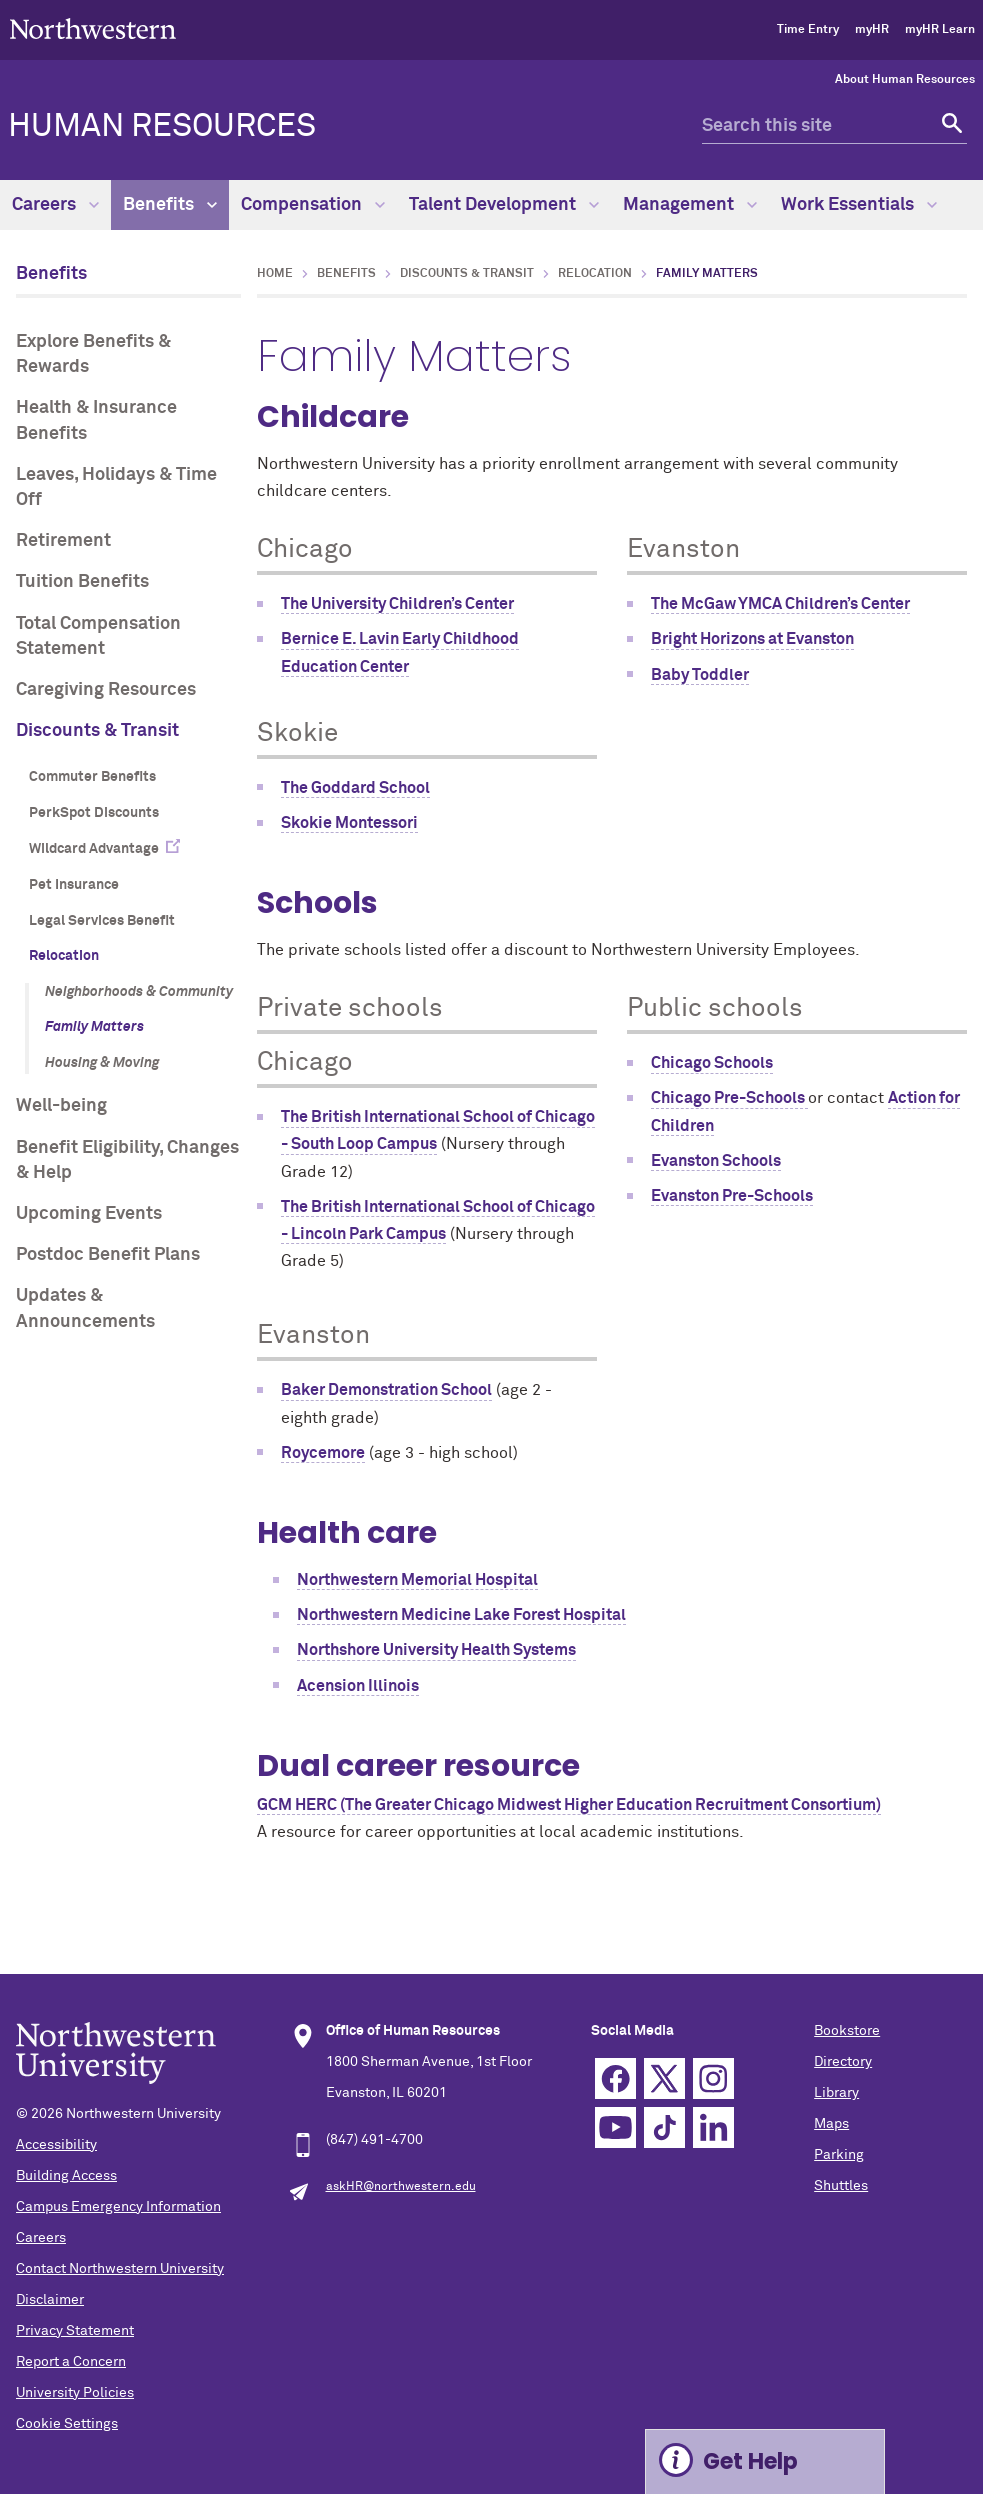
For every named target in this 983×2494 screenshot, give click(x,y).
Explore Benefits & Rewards (93, 354)
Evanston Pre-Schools (732, 1196)
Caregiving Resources (106, 690)
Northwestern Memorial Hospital (417, 1580)
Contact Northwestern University (120, 2269)
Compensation (313, 205)
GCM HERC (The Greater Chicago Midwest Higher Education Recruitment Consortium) (569, 1805)
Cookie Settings (67, 2424)
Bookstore (847, 2031)
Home (275, 274)
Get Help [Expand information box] (750, 2461)
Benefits (170, 205)
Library (836, 2093)
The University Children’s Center (397, 604)
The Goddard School (355, 788)
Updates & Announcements (85, 1308)
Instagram (713, 2078)
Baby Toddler (700, 675)
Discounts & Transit (97, 731)
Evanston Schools (716, 1161)
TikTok (664, 2127)
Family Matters (94, 1027)
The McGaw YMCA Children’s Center (780, 604)
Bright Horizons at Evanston (752, 639)
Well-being (61, 1106)
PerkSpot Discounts (94, 813)
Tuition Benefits (82, 582)
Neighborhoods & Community (139, 992)
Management (690, 205)
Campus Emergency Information (118, 2207)
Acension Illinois (358, 1686)
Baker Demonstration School (386, 1390)
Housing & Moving (102, 1063)
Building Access (66, 2176)
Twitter (664, 2078)
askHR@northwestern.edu (401, 2187)
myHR (872, 30)
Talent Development (504, 205)
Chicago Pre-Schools (729, 1098)
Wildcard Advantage (94, 849)
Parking (839, 2155)
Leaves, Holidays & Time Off (116, 487)
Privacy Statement (75, 2331)
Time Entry (808, 30)
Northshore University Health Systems (436, 1650)
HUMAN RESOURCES (162, 127)
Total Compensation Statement (98, 636)
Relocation (64, 956)
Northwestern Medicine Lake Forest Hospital (461, 1615)
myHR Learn (940, 30)
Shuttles (841, 2186)
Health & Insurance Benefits (96, 420)
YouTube (615, 2127)
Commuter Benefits (92, 777)
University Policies (75, 2393)
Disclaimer (50, 2300)
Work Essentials (859, 205)
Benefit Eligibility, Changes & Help (127, 1160)
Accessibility (56, 2145)
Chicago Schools (712, 1063)
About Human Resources (905, 80)
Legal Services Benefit (102, 921)
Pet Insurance (74, 885)
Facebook (615, 2078)
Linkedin (713, 2127)
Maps (831, 2124)
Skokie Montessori (349, 823)
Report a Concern (71, 2362)
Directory (843, 2062)
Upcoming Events (89, 1214)
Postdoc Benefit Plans (108, 1255)
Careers (55, 205)
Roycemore (323, 1453)
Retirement (63, 541)
